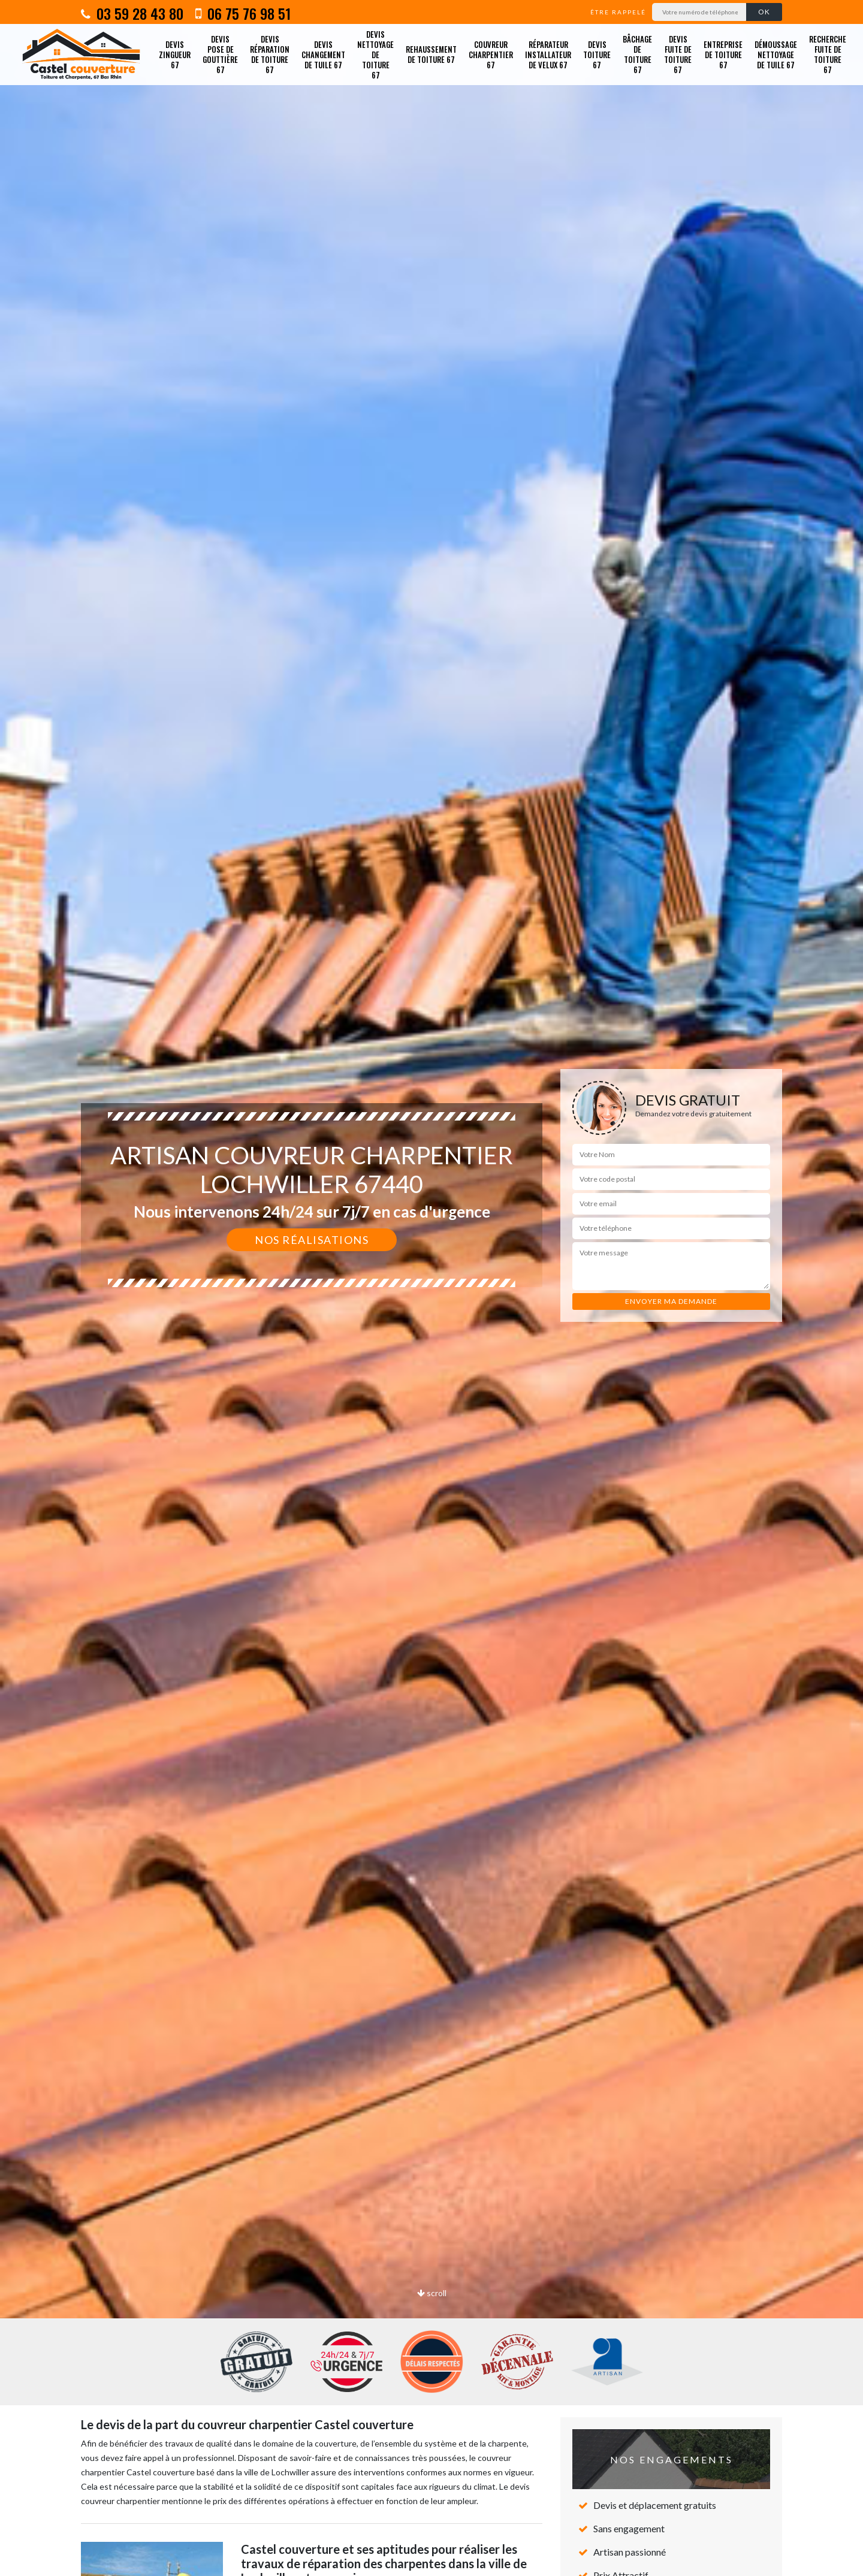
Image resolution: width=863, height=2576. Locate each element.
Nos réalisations (312, 1239)
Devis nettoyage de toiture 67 (375, 54)
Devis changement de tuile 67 (323, 54)
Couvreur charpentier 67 (491, 54)
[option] (431, 1288)
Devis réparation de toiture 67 (269, 54)
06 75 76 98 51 (243, 13)
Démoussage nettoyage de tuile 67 (776, 54)
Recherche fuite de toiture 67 (827, 54)
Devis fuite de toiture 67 (678, 54)
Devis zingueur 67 (175, 54)
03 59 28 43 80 (132, 13)
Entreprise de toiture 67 (723, 54)
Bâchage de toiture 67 (637, 54)
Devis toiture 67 (597, 54)
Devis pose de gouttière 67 (220, 54)
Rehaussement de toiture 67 (431, 54)
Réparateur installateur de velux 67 (548, 54)
